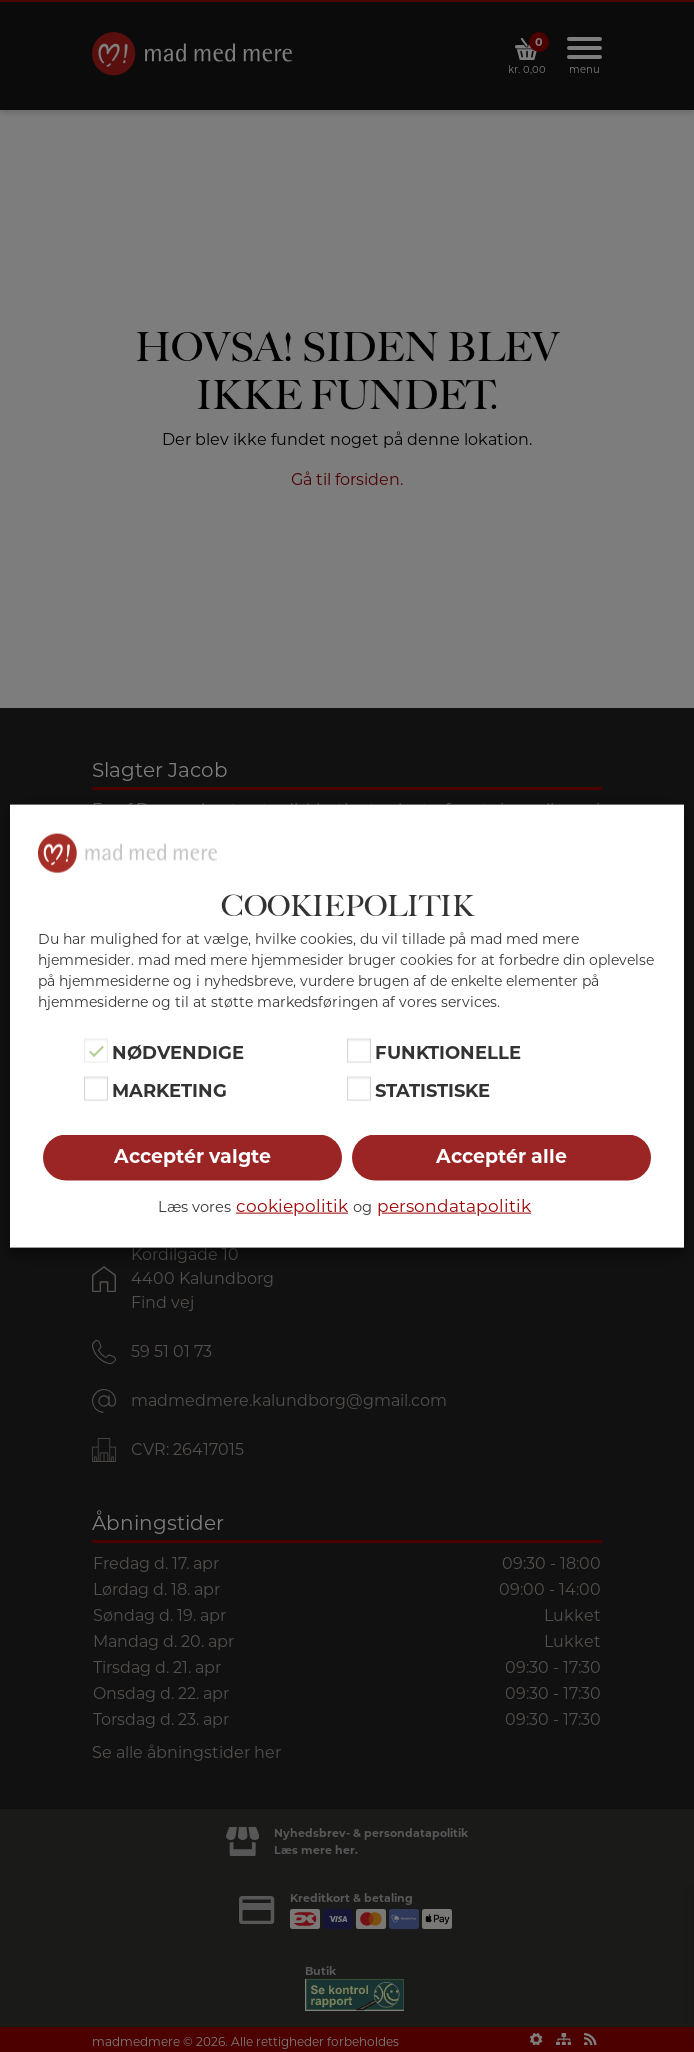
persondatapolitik (454, 1206)
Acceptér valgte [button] (192, 1156)
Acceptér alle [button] (501, 1156)
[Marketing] (96, 1089)
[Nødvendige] (96, 1050)
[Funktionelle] (359, 1050)
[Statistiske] (359, 1089)
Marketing (169, 1091)
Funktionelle (448, 1052)
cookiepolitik (292, 1206)
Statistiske (432, 1091)
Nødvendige (178, 1052)
